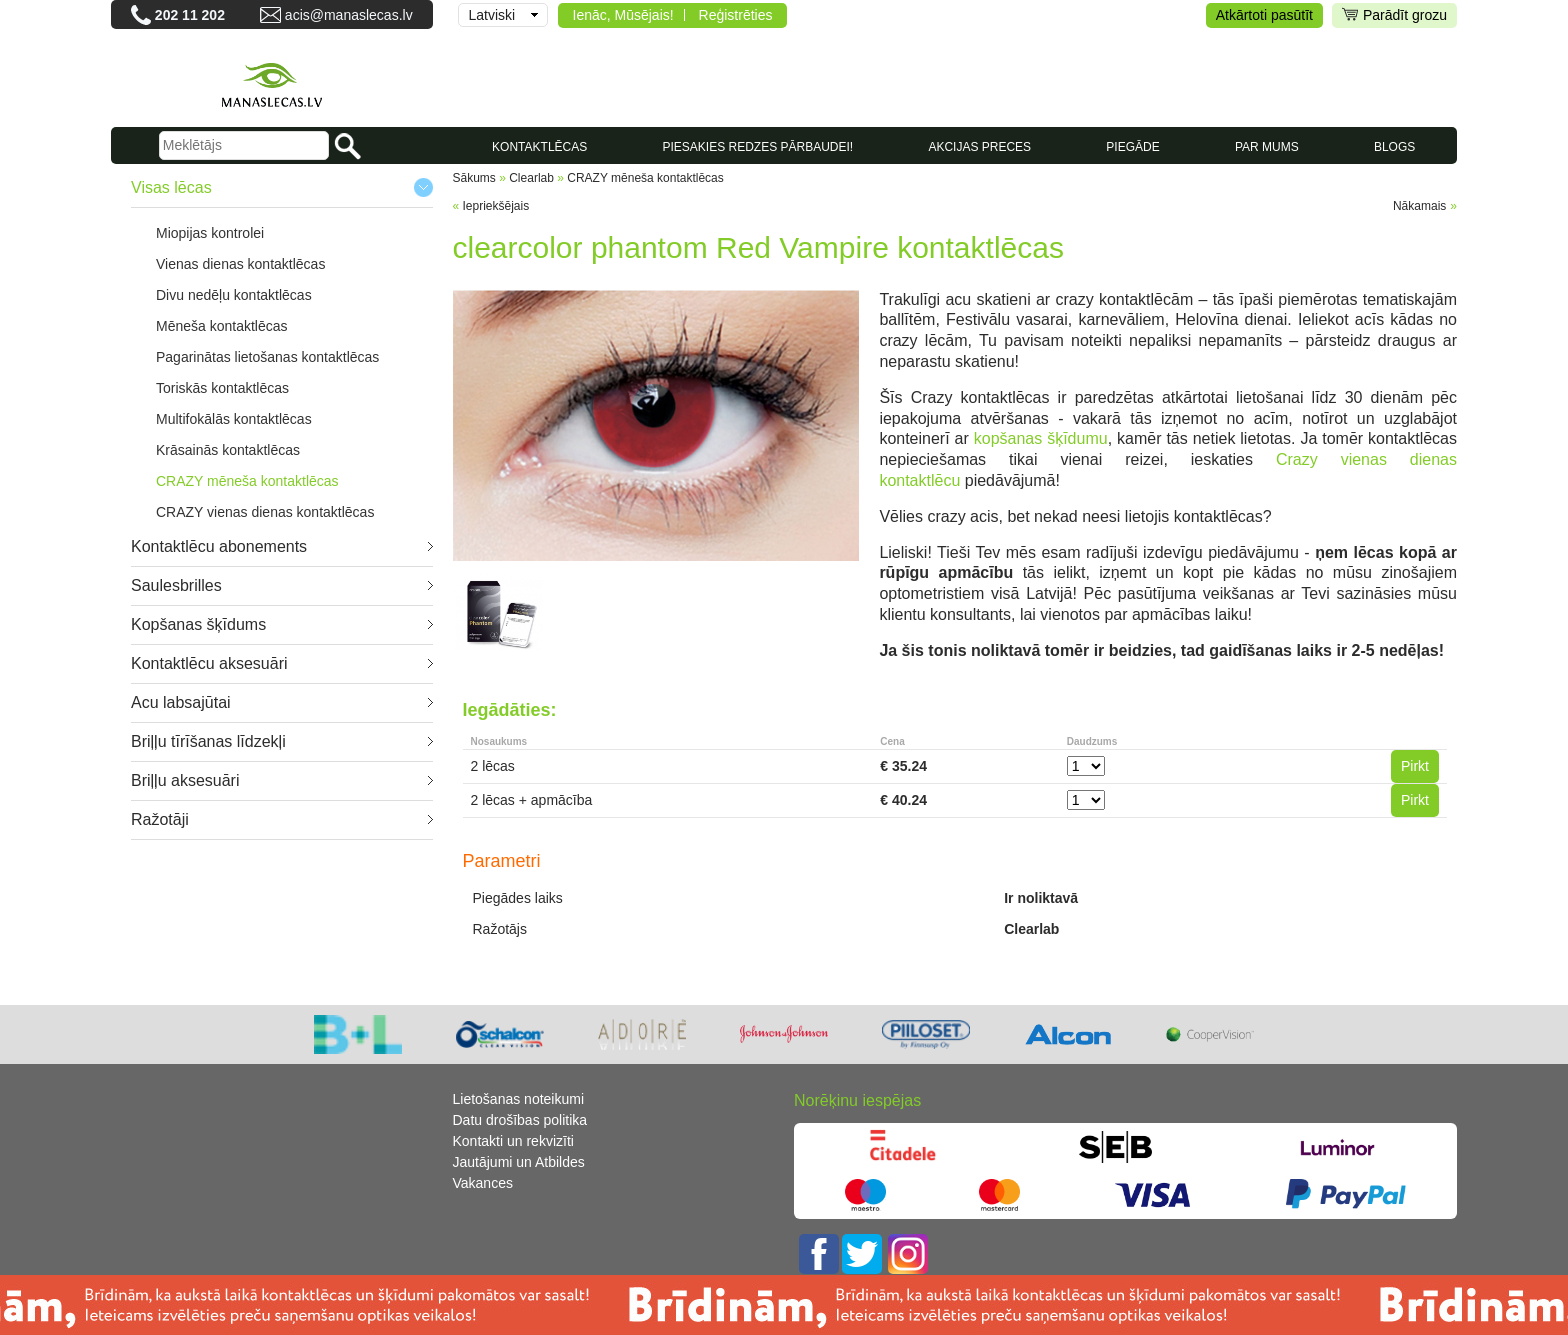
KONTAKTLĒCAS (539, 147)
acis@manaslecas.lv (349, 15)
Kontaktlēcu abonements (219, 546)
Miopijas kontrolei (210, 233)
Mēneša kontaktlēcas (222, 326)
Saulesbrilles (176, 585)
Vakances (483, 1183)
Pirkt (1415, 766)
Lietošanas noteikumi (519, 1099)
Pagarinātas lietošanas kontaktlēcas (267, 357)
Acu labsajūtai (181, 702)
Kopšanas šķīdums (198, 624)
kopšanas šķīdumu (1041, 438)
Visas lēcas (171, 187)
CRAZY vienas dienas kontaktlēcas (265, 512)
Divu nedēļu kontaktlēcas (234, 295)
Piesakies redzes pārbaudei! (757, 147)
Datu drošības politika (520, 1120)
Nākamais (1419, 206)
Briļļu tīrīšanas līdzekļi (208, 741)
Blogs (1394, 147)
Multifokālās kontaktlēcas (234, 419)
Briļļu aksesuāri (185, 780)
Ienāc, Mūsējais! (623, 15)
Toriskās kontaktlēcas (222, 388)
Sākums (474, 178)
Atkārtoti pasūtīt (1264, 15)
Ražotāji (160, 819)
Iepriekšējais (496, 206)
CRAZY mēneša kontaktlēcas (247, 481)
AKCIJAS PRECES (979, 147)
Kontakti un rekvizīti (513, 1141)
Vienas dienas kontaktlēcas (240, 264)
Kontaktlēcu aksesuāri (209, 663)
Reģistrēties (736, 15)
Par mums (1267, 147)
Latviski (492, 15)
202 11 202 (190, 15)
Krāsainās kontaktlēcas (228, 450)
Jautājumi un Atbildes (519, 1162)
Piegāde (1132, 147)
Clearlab (531, 178)
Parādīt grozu (1394, 15)
